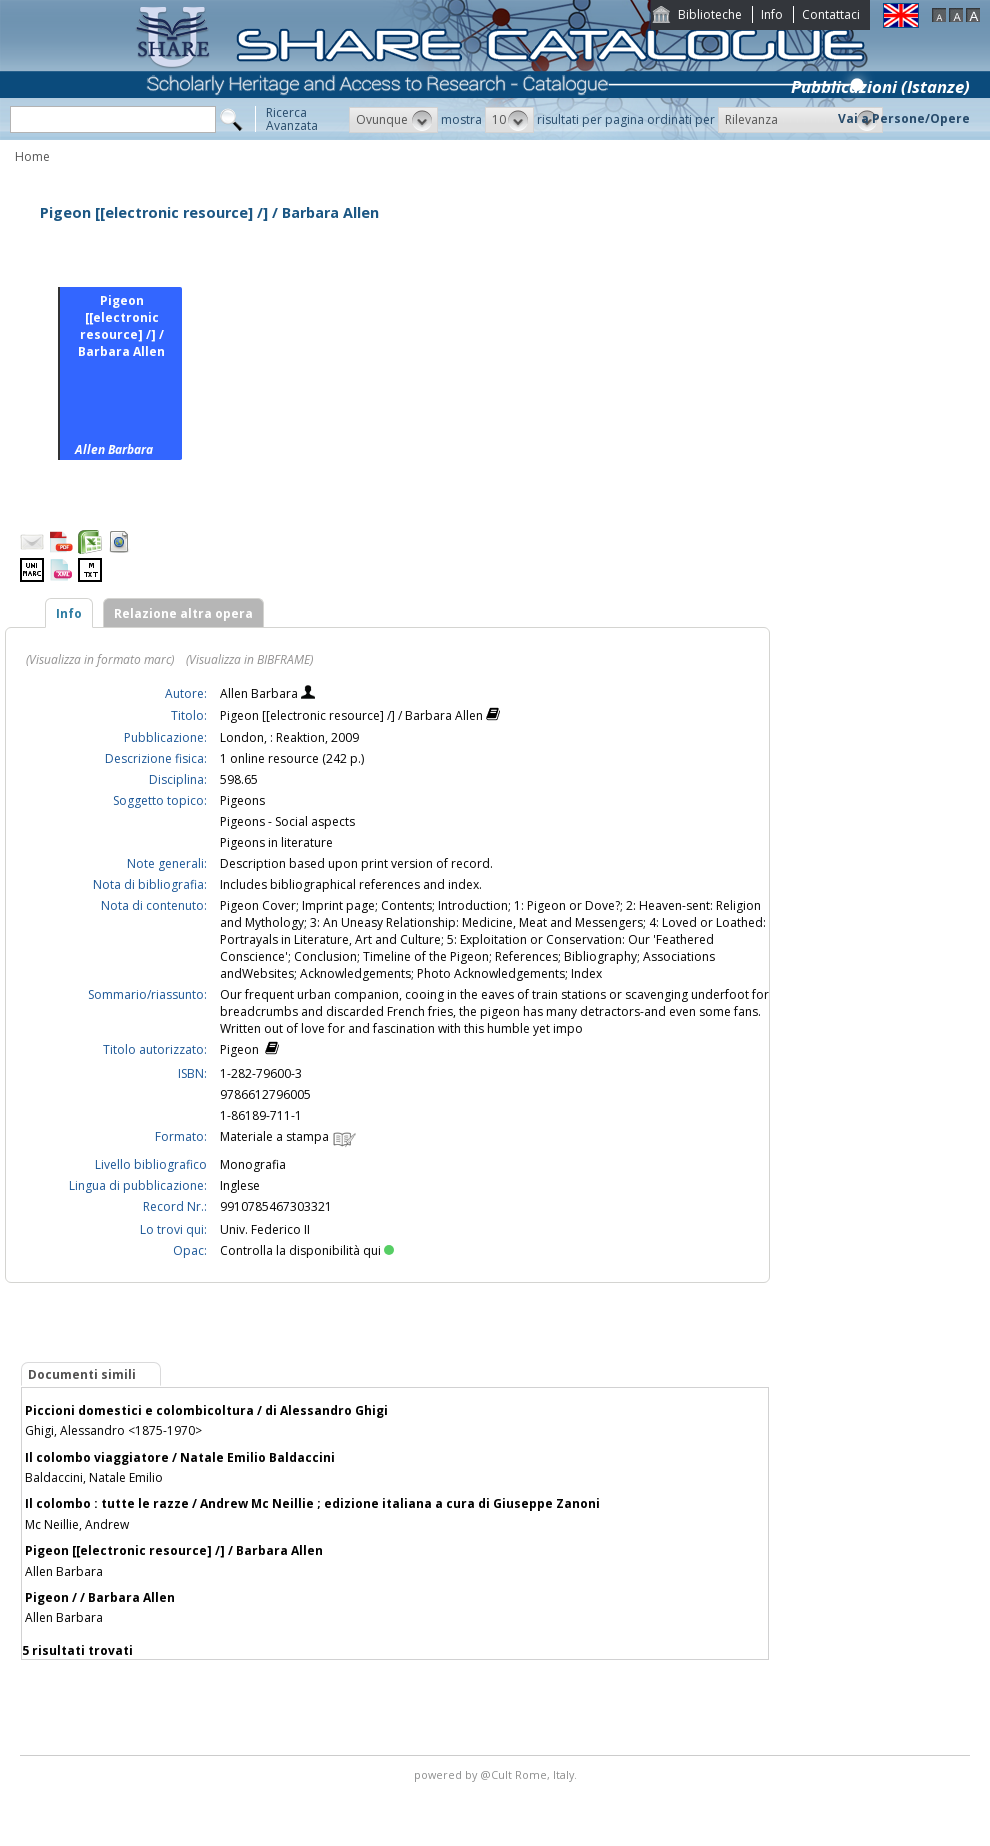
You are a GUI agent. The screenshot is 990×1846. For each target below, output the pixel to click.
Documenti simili (82, 1374)
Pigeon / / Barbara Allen (100, 1597)
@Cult (497, 1774)
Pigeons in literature (276, 842)
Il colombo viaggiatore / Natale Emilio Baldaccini (180, 1457)
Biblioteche (710, 14)
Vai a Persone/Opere (904, 118)
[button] (393, 120)
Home (32, 156)
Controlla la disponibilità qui (307, 1250)
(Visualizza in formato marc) (100, 659)
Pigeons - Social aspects (287, 821)
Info (772, 14)
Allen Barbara (260, 693)
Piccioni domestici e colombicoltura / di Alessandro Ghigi (206, 1410)
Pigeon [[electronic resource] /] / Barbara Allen (174, 1550)
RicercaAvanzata (292, 119)
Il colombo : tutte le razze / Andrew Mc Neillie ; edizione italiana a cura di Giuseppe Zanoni (312, 1503)
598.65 (239, 779)
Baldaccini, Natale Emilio (94, 1477)
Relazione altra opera (183, 613)
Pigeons (242, 800)
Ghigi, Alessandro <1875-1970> (113, 1430)
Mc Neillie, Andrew (77, 1524)
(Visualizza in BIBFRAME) (249, 659)
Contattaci (831, 14)
